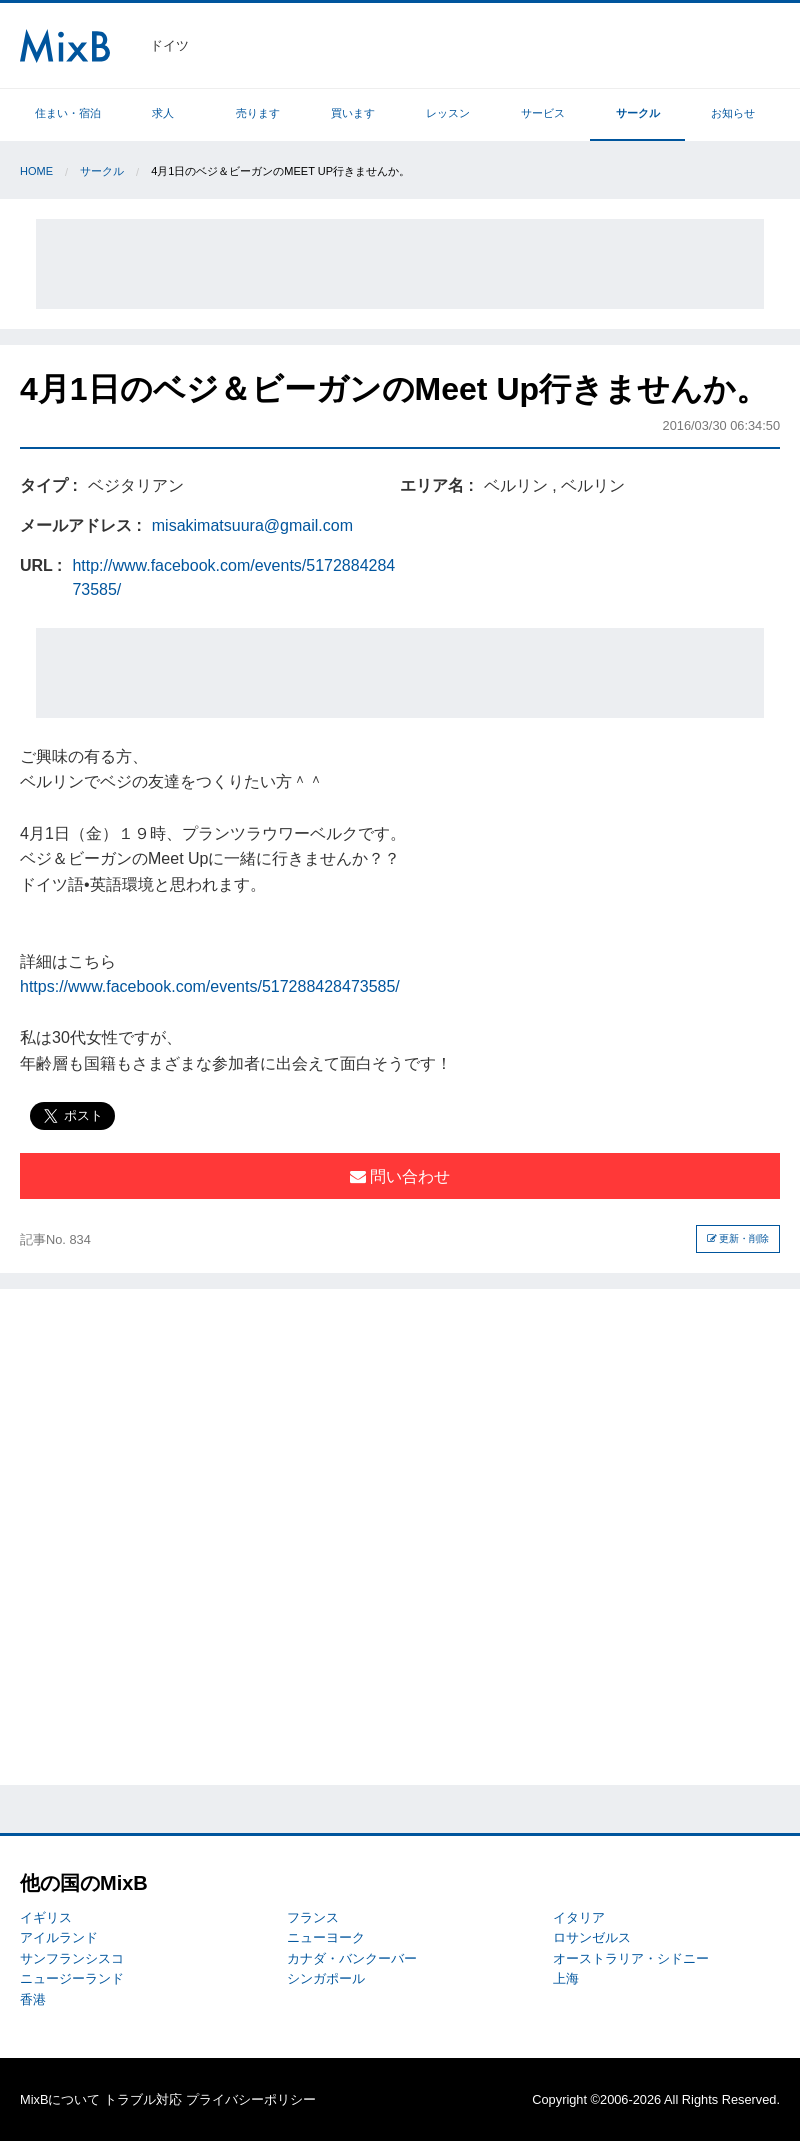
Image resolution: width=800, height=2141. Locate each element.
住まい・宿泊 (68, 113)
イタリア (579, 1917)
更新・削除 (738, 1238)
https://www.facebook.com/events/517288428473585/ (210, 986)
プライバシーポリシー (251, 2099)
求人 (163, 113)
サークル (638, 113)
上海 (566, 1978)
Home (36, 171)
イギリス (46, 1917)
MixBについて (60, 2099)
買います (353, 113)
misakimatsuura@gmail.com (252, 525)
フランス (313, 1917)
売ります (258, 113)
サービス (543, 113)
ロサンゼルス (592, 1937)
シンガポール (326, 1978)
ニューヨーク (326, 1937)
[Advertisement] (400, 264)
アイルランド (59, 1937)
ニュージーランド (72, 1978)
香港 (33, 1999)
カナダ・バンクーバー (352, 1958)
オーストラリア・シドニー (631, 1958)
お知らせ (733, 113)
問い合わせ (400, 1176)
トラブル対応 (143, 2099)
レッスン (448, 113)
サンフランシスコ (72, 1958)
